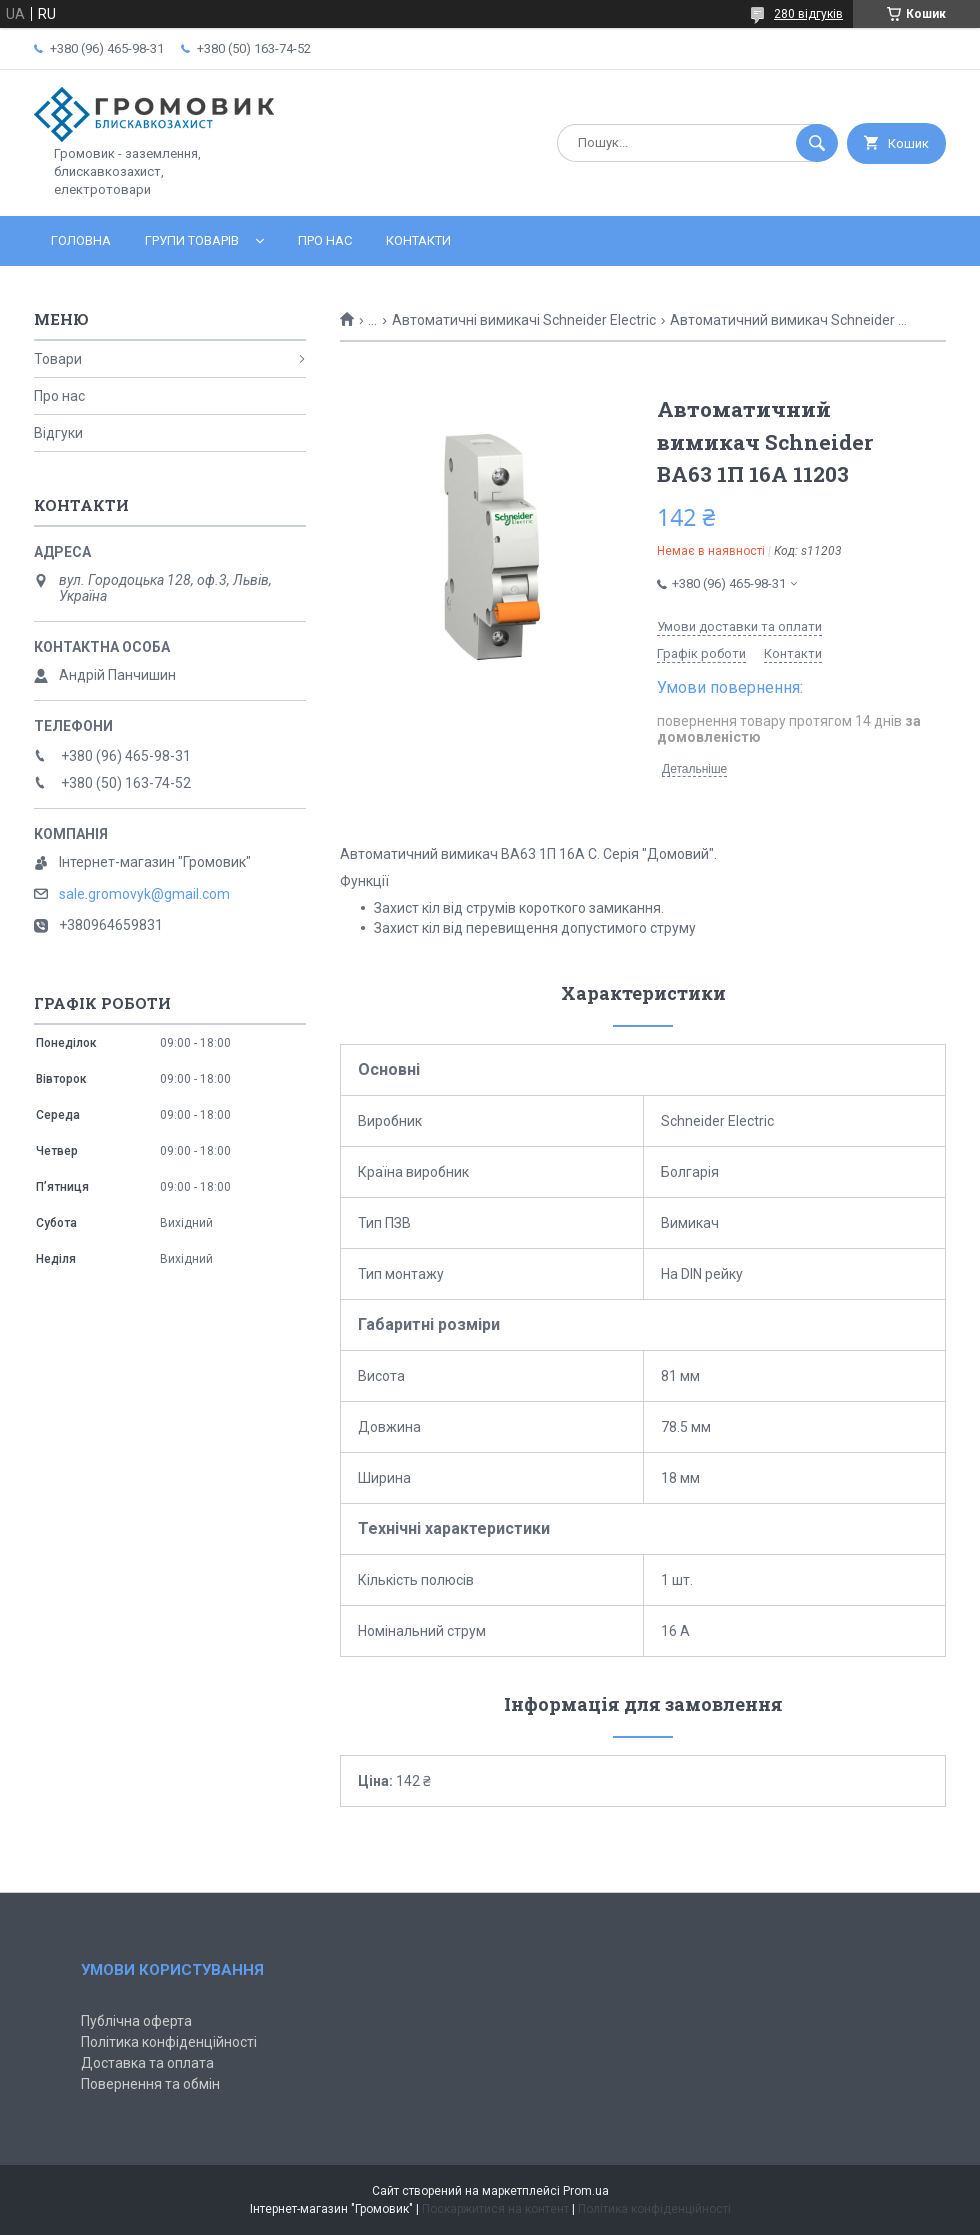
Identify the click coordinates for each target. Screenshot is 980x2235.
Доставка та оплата (147, 2063)
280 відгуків (808, 14)
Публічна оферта (136, 2021)
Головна (81, 240)
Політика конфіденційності (169, 2042)
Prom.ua (586, 2191)
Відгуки (58, 433)
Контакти (418, 240)
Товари (58, 359)
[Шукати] (817, 143)
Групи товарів (192, 240)
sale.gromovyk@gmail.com (144, 894)
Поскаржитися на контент (495, 2209)
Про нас (325, 240)
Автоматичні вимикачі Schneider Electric (524, 320)
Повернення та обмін (150, 2084)
